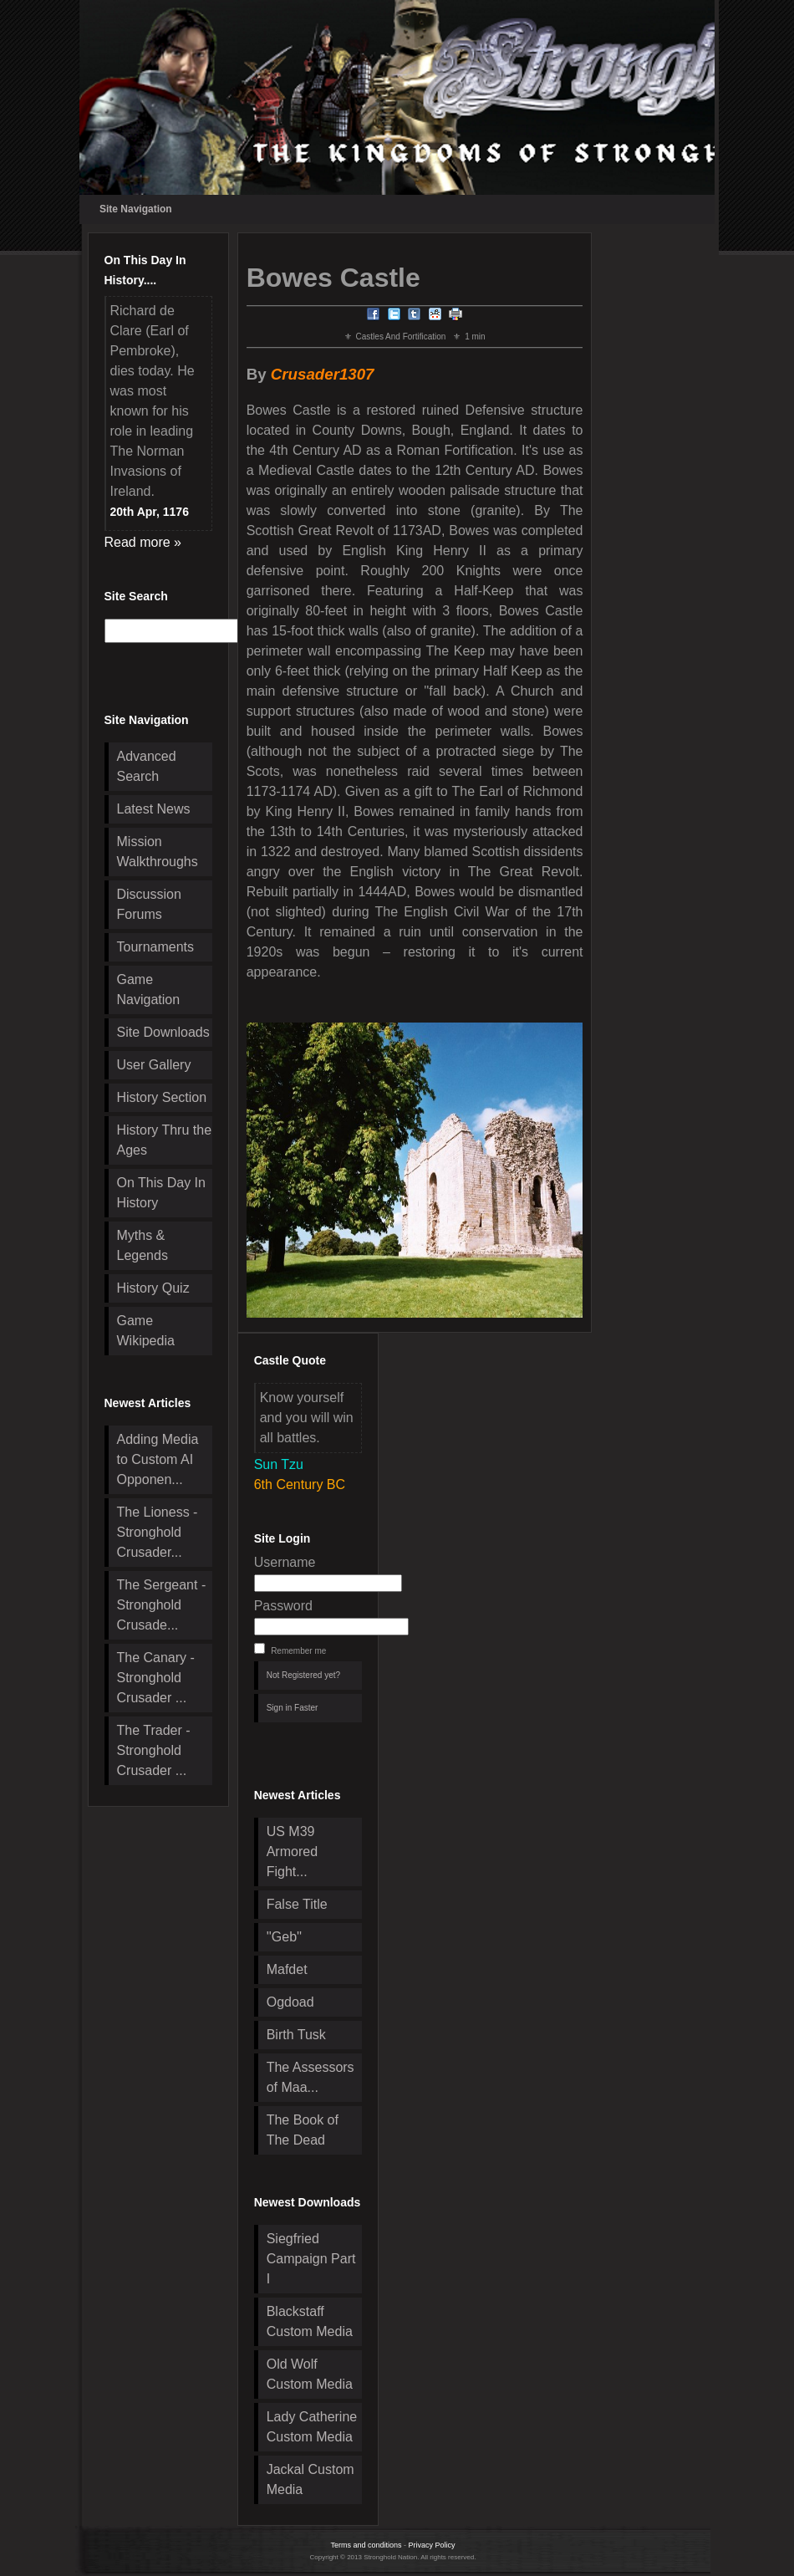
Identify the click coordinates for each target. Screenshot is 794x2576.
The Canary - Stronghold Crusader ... (156, 1677)
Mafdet (287, 1969)
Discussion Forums (149, 904)
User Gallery (154, 1065)
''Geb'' (284, 1937)
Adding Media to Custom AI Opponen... (158, 1459)
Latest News (154, 809)
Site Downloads (163, 1032)
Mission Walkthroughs (157, 851)
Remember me (298, 1650)
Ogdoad (290, 2002)
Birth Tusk (296, 2035)
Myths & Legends (142, 1245)
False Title (297, 1904)
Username (285, 1562)
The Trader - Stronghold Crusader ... (154, 1750)
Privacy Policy (432, 2545)
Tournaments (156, 947)
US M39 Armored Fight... (292, 1851)
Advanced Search (146, 766)
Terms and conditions (365, 2545)
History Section (162, 1097)
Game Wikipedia (146, 1331)
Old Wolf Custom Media (310, 2374)
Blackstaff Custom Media (310, 2321)
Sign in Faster (292, 1707)
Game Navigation (149, 989)
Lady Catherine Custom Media (312, 2427)
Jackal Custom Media (310, 2479)
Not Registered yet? (303, 1675)
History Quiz (153, 1288)
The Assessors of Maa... (310, 2077)
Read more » (143, 542)
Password (283, 1606)
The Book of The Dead (302, 2130)
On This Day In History (161, 1193)
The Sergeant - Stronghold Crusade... (161, 1605)
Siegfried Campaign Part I (311, 2259)
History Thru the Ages (164, 1140)
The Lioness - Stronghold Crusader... (157, 1532)
